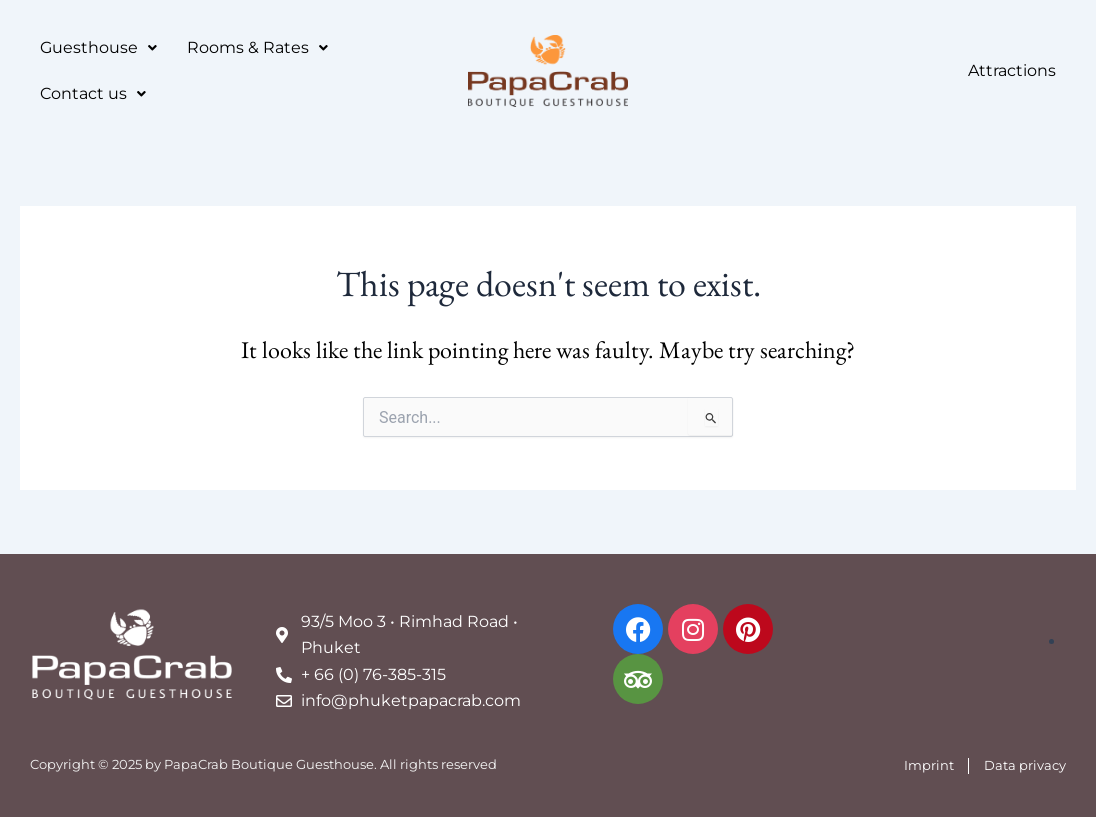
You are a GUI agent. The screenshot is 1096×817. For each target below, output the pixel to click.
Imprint (929, 765)
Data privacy (1025, 765)
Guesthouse (98, 47)
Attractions (1012, 70)
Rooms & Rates (257, 47)
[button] (98, 48)
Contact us (93, 93)
